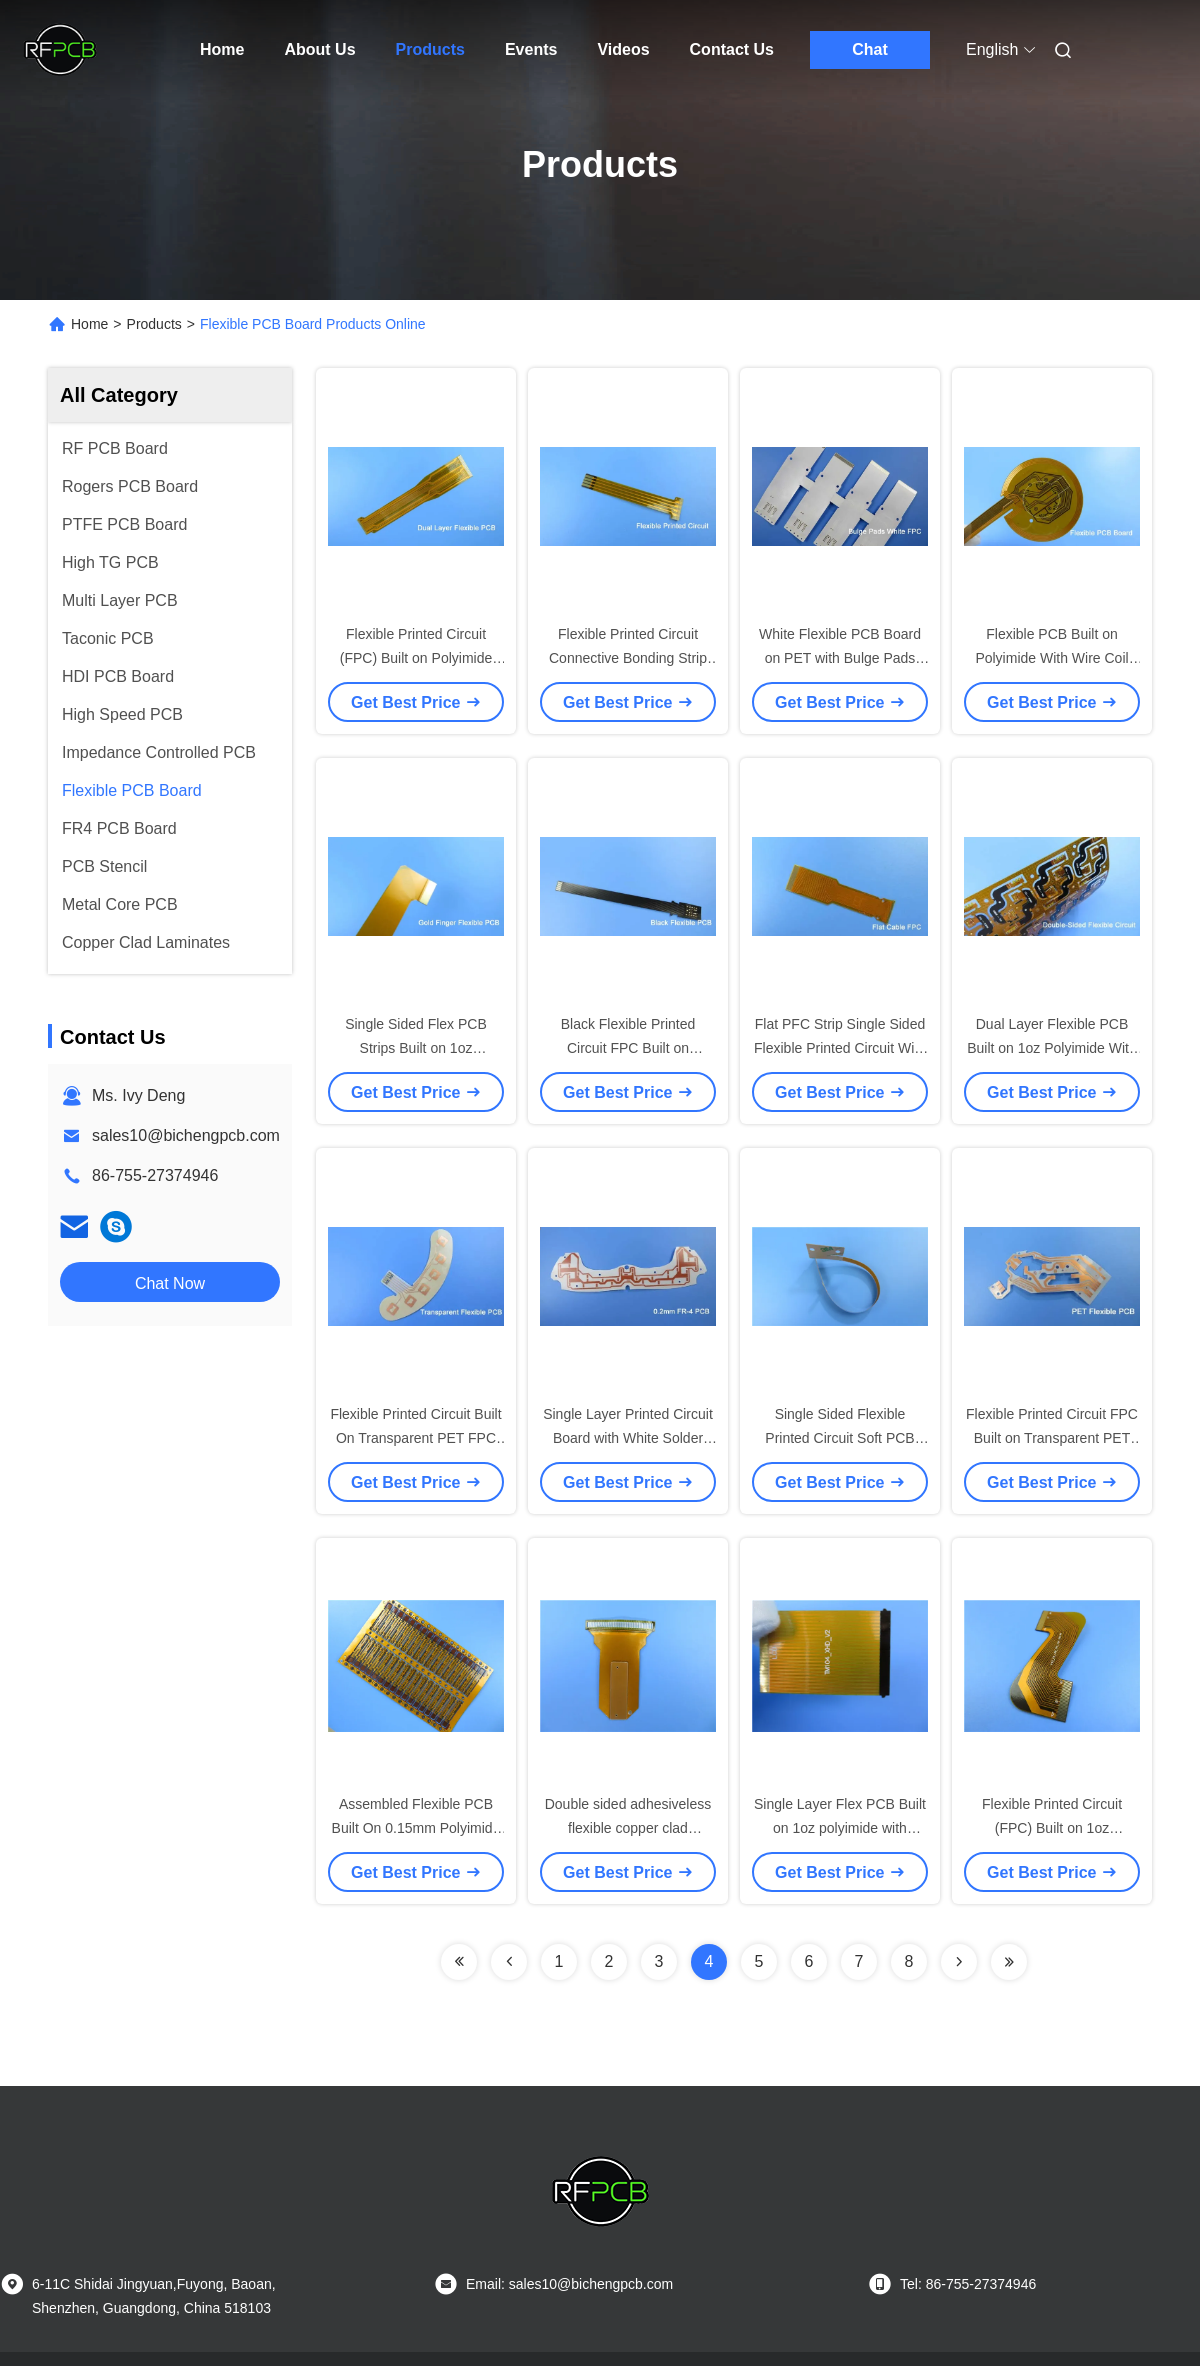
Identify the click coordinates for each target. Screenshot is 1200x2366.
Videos (623, 49)
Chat (870, 49)
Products (430, 49)
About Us (319, 49)
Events (531, 49)
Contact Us (732, 49)
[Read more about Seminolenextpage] (459, 1962)
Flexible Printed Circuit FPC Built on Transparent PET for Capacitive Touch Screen (1052, 1438)
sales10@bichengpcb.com (186, 1135)
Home (222, 49)
